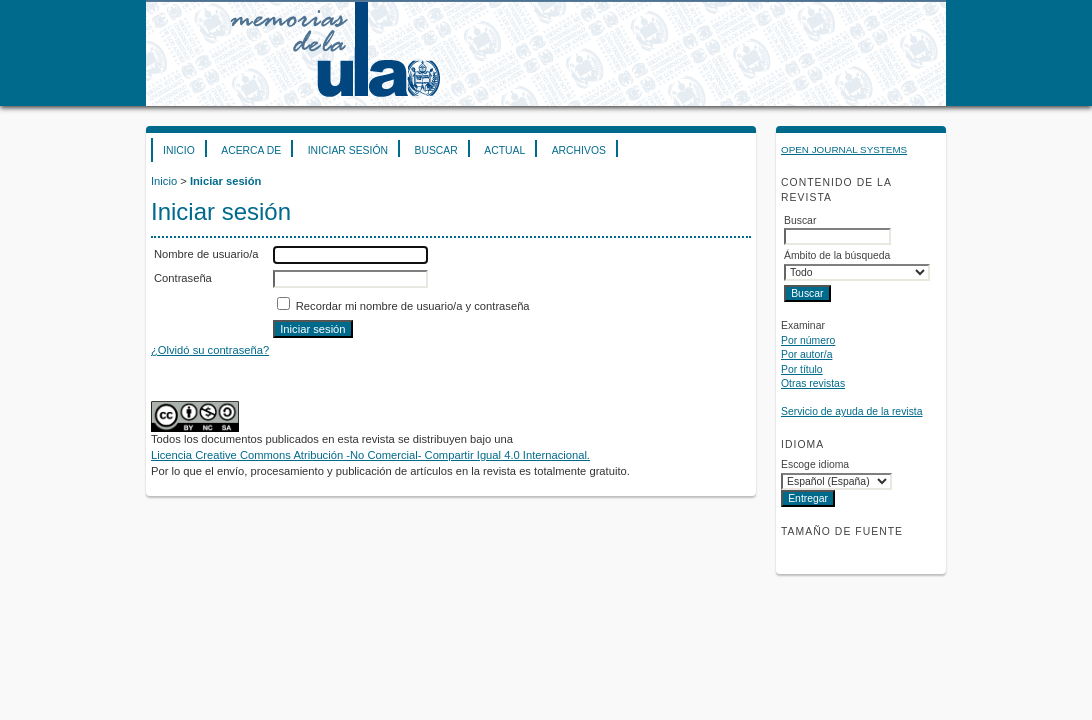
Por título (802, 369)
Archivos (579, 150)
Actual (504, 150)
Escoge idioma (815, 464)
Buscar (435, 150)
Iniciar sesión (348, 150)
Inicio (179, 150)
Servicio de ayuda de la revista (852, 411)
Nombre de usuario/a (206, 254)
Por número (808, 340)
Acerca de (251, 150)
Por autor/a (806, 354)
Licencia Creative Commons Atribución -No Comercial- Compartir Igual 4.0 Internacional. (370, 455)
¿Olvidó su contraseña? (210, 350)
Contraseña (183, 278)
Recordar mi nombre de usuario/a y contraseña (413, 306)
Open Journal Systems (844, 149)
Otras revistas (813, 383)
